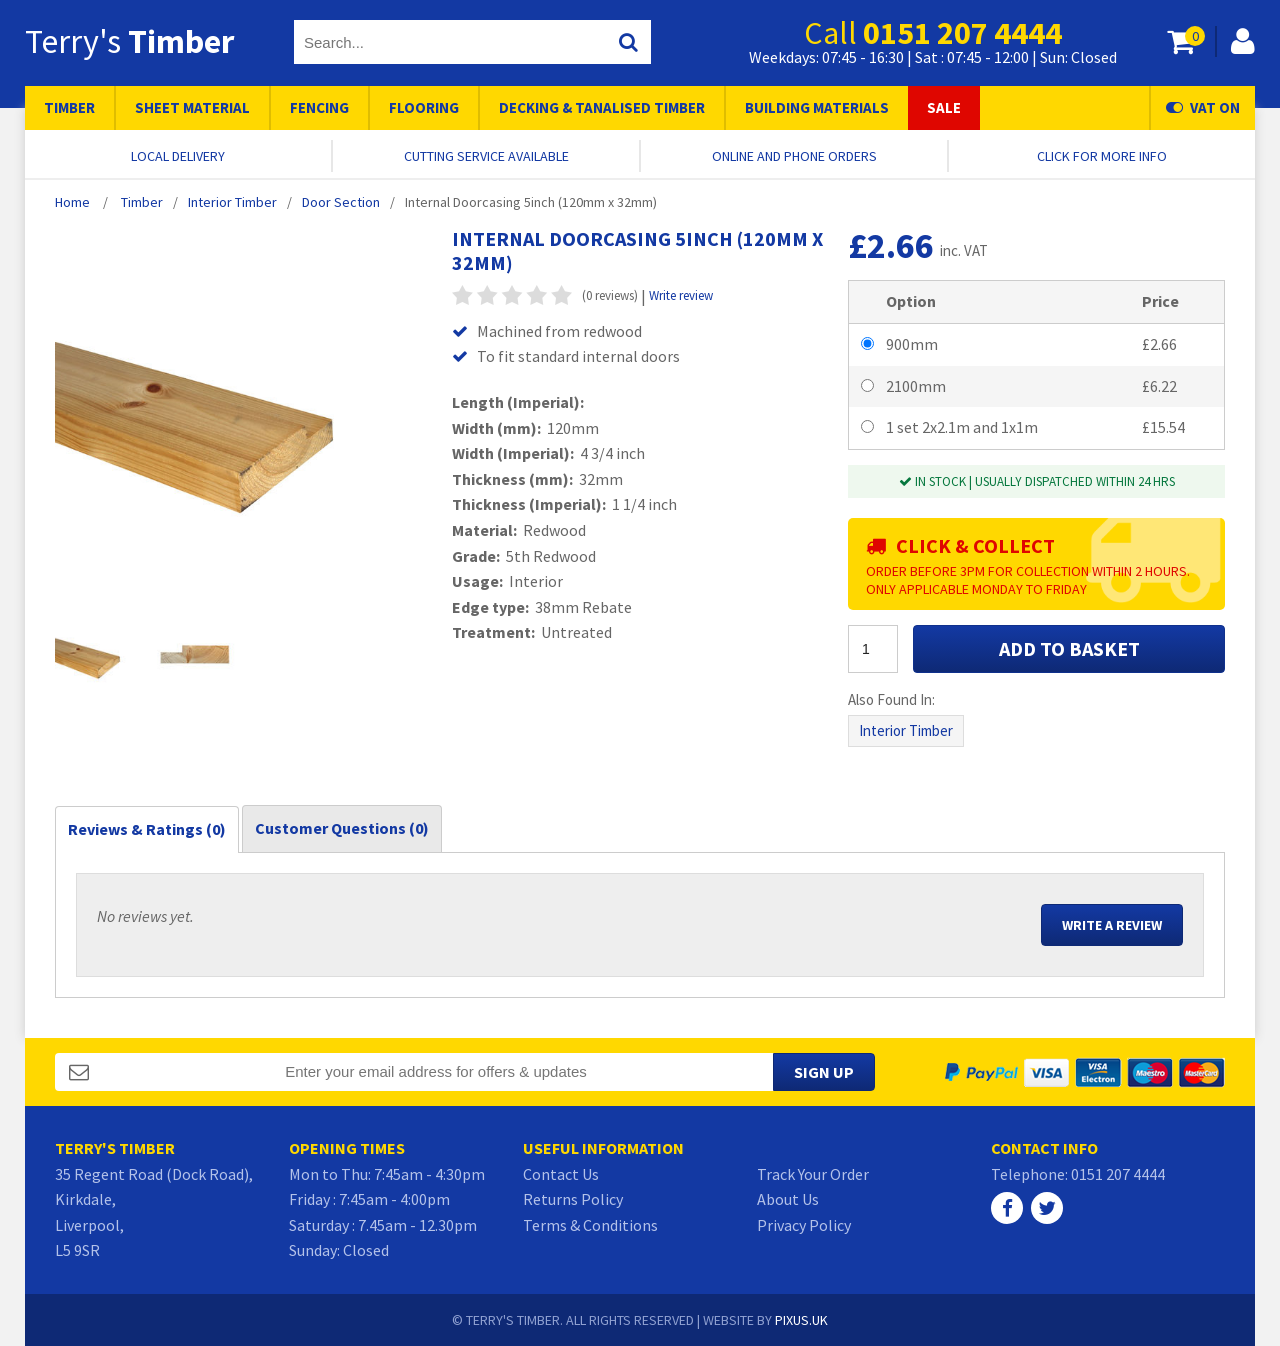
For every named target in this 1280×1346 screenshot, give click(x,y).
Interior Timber (906, 730)
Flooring (424, 107)
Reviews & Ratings (147, 829)
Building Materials (817, 107)
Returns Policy (573, 1199)
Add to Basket (1069, 648)
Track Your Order (813, 1174)
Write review (681, 295)
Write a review (1112, 925)
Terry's (129, 41)
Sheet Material (192, 107)
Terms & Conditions (590, 1225)
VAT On (1203, 107)
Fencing (319, 107)
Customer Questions (342, 828)
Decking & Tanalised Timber (602, 107)
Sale (944, 107)
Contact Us (561, 1174)
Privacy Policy (804, 1225)
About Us (788, 1199)
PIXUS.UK (801, 1320)
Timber (69, 107)
